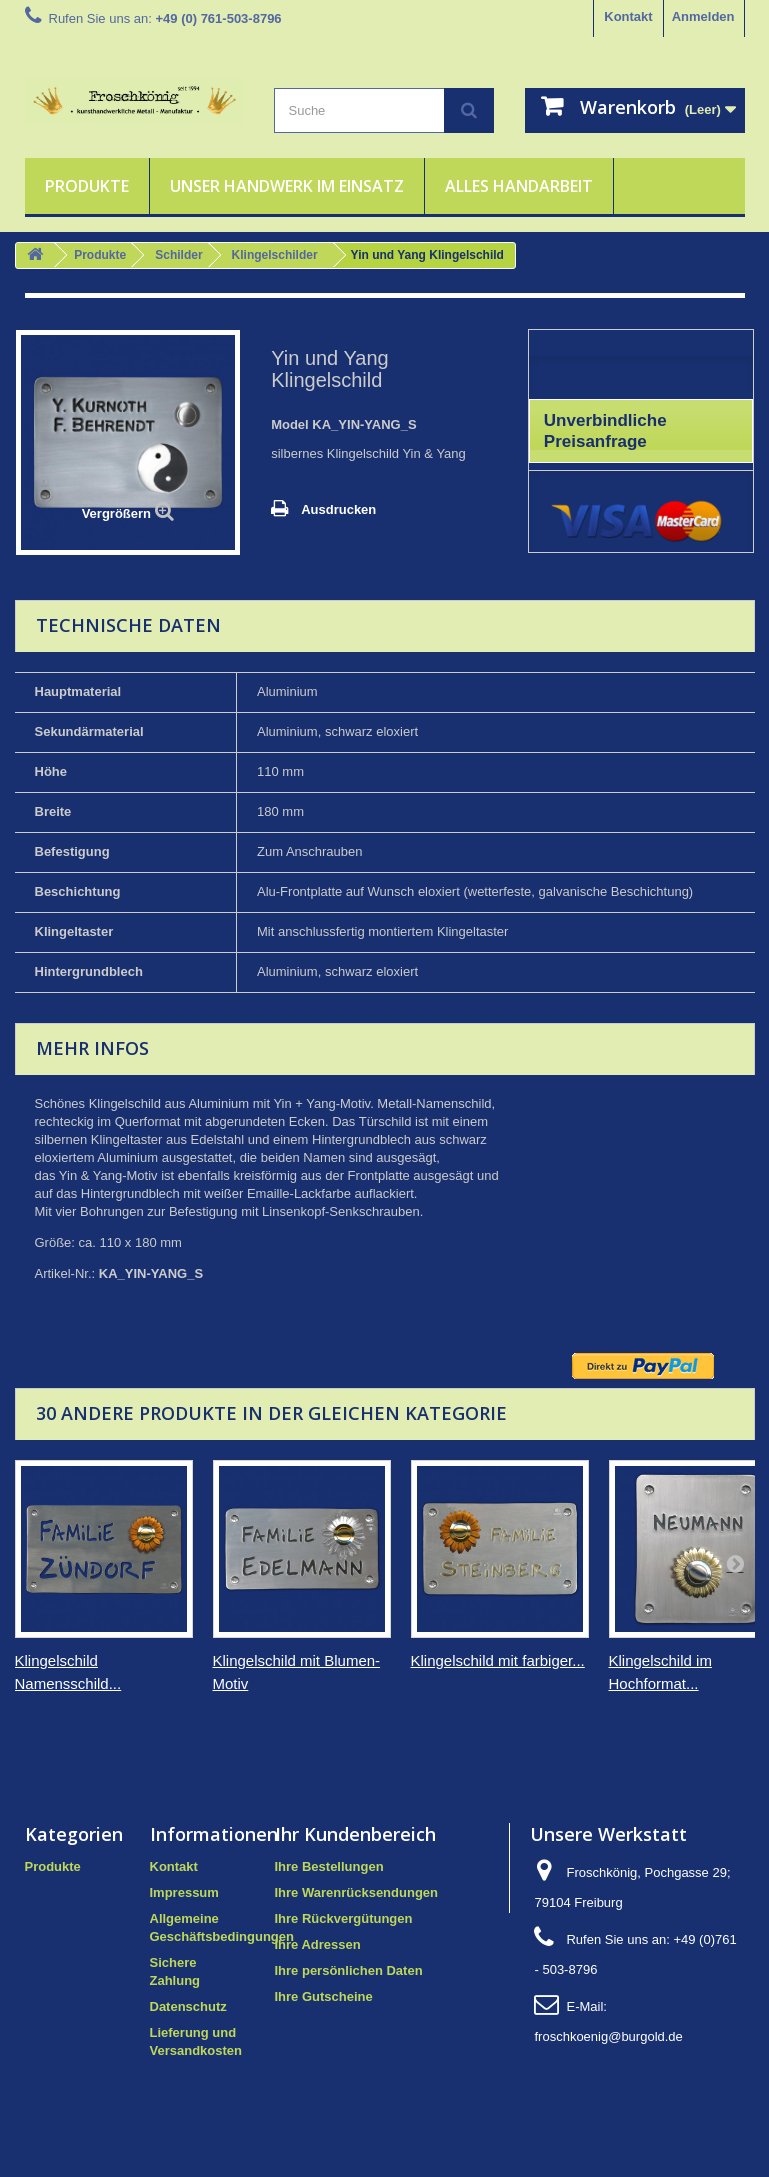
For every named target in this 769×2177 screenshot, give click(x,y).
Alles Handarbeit (519, 186)
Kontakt (628, 16)
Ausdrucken (338, 509)
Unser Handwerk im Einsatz (287, 186)
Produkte (87, 186)
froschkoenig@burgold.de (608, 2036)
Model (290, 424)
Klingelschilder (275, 255)
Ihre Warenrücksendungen (357, 1892)
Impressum (184, 1892)
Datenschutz (188, 2006)
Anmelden (703, 16)
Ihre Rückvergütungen (344, 1918)
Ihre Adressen (318, 1944)
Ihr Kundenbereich (355, 1834)
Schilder (178, 255)
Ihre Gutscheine (324, 1996)
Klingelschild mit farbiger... (498, 1660)
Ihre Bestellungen (329, 1866)
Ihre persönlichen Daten (349, 1970)
